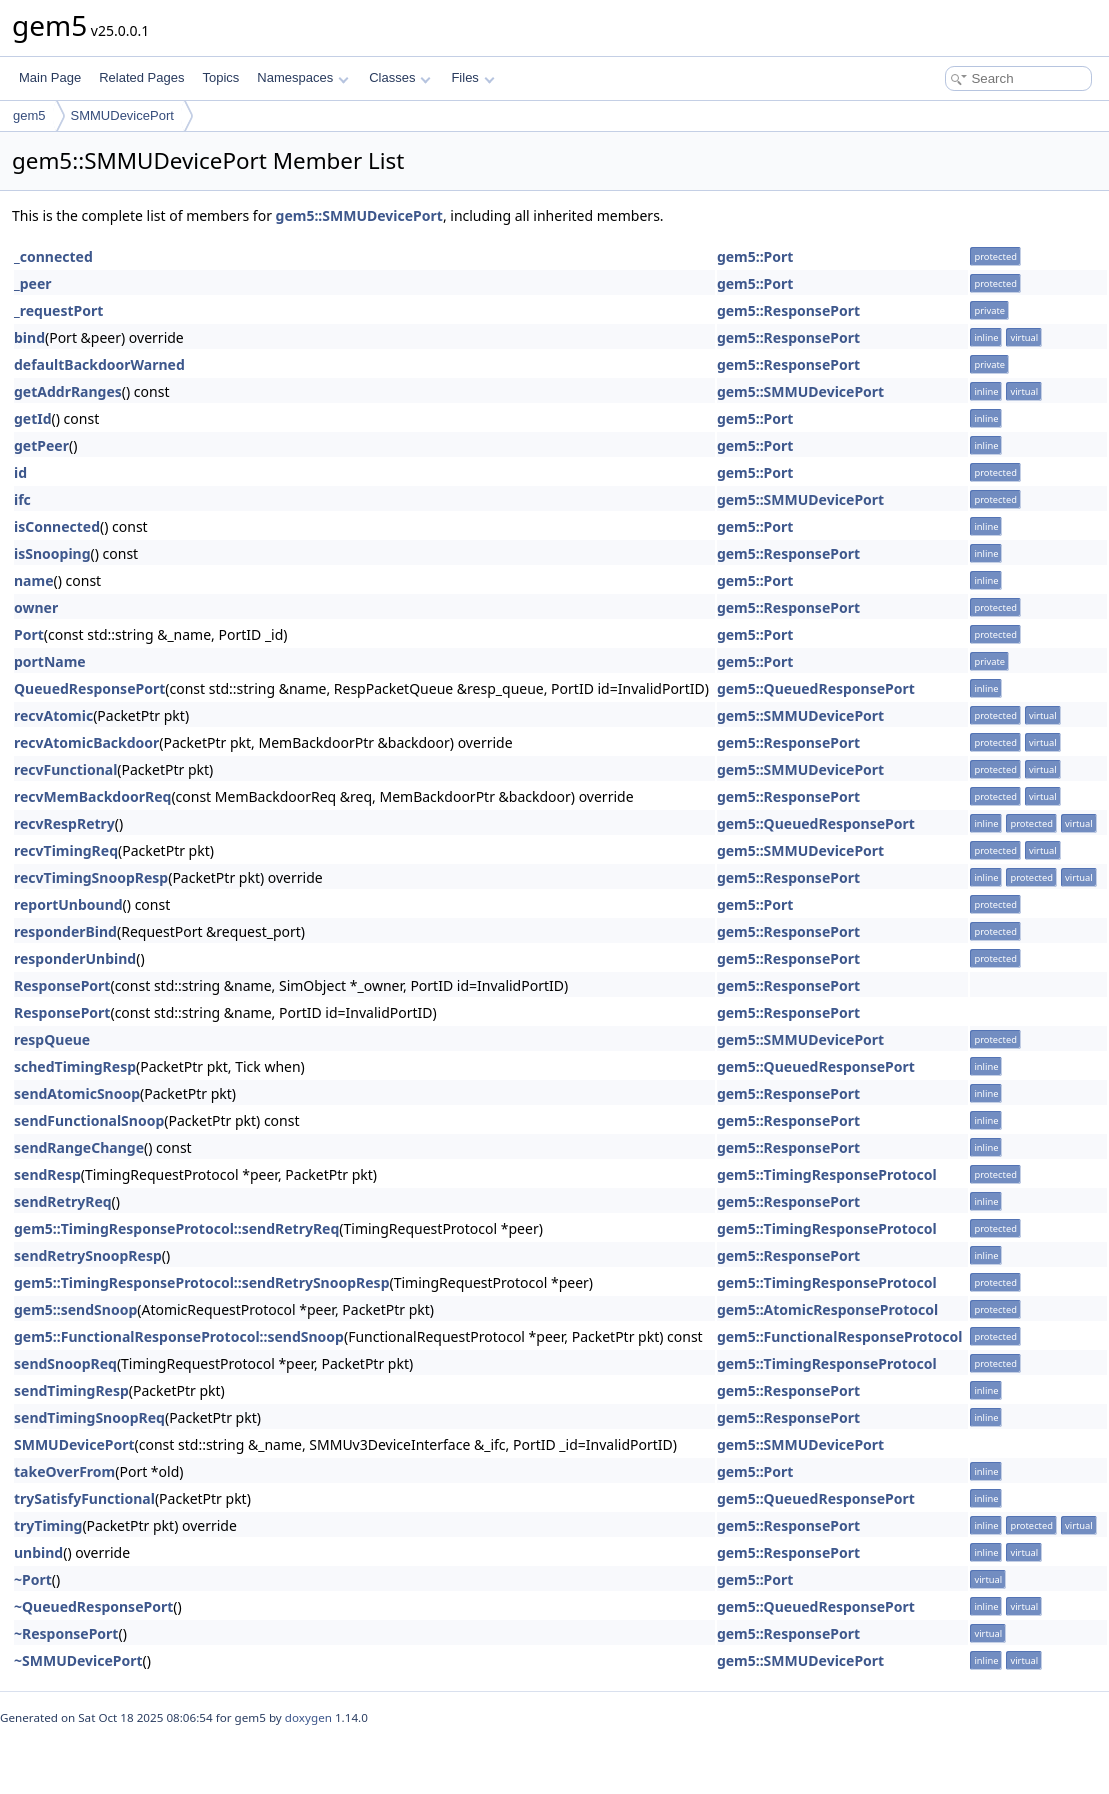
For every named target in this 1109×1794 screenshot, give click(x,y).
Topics (220, 77)
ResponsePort (62, 985)
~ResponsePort (66, 1633)
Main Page (50, 77)
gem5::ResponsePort (788, 310)
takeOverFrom (64, 1471)
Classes (400, 77)
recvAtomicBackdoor (86, 742)
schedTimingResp (75, 1066)
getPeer (41, 445)
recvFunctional (65, 769)
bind (29, 337)
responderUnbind (75, 958)
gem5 (29, 115)
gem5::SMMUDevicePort (359, 215)
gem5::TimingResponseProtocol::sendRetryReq (176, 1228)
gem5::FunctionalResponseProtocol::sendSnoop (179, 1336)
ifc (22, 499)
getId (33, 418)
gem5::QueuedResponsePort (816, 688)
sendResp (47, 1174)
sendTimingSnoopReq (89, 1417)
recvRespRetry (64, 823)
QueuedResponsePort (89, 688)
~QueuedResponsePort (93, 1606)
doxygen (308, 1717)
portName (50, 661)
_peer (33, 283)
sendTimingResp (71, 1390)
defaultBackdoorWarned (99, 364)
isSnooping (52, 553)
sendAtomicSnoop (77, 1093)
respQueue (52, 1039)
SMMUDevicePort (122, 115)
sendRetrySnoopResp (88, 1255)
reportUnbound (68, 904)
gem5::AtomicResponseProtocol (827, 1309)
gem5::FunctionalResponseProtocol (840, 1336)
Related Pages (141, 77)
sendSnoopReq (65, 1363)
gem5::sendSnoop (75, 1309)
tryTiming (48, 1525)
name (34, 580)
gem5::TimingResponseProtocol (827, 1174)
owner (36, 607)
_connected (53, 256)
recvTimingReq (66, 850)
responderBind (65, 931)
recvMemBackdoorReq (92, 796)
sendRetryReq (63, 1201)
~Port (33, 1579)
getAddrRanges (68, 391)
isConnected (57, 526)
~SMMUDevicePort (78, 1660)
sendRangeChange (79, 1147)
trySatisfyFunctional (84, 1498)
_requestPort (58, 310)
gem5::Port (755, 256)
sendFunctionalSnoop (89, 1120)
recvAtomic (53, 715)
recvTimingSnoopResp (91, 877)
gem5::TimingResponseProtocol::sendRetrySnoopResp (201, 1282)
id (20, 472)
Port (29, 634)
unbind (38, 1552)
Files (472, 77)
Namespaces (302, 77)
